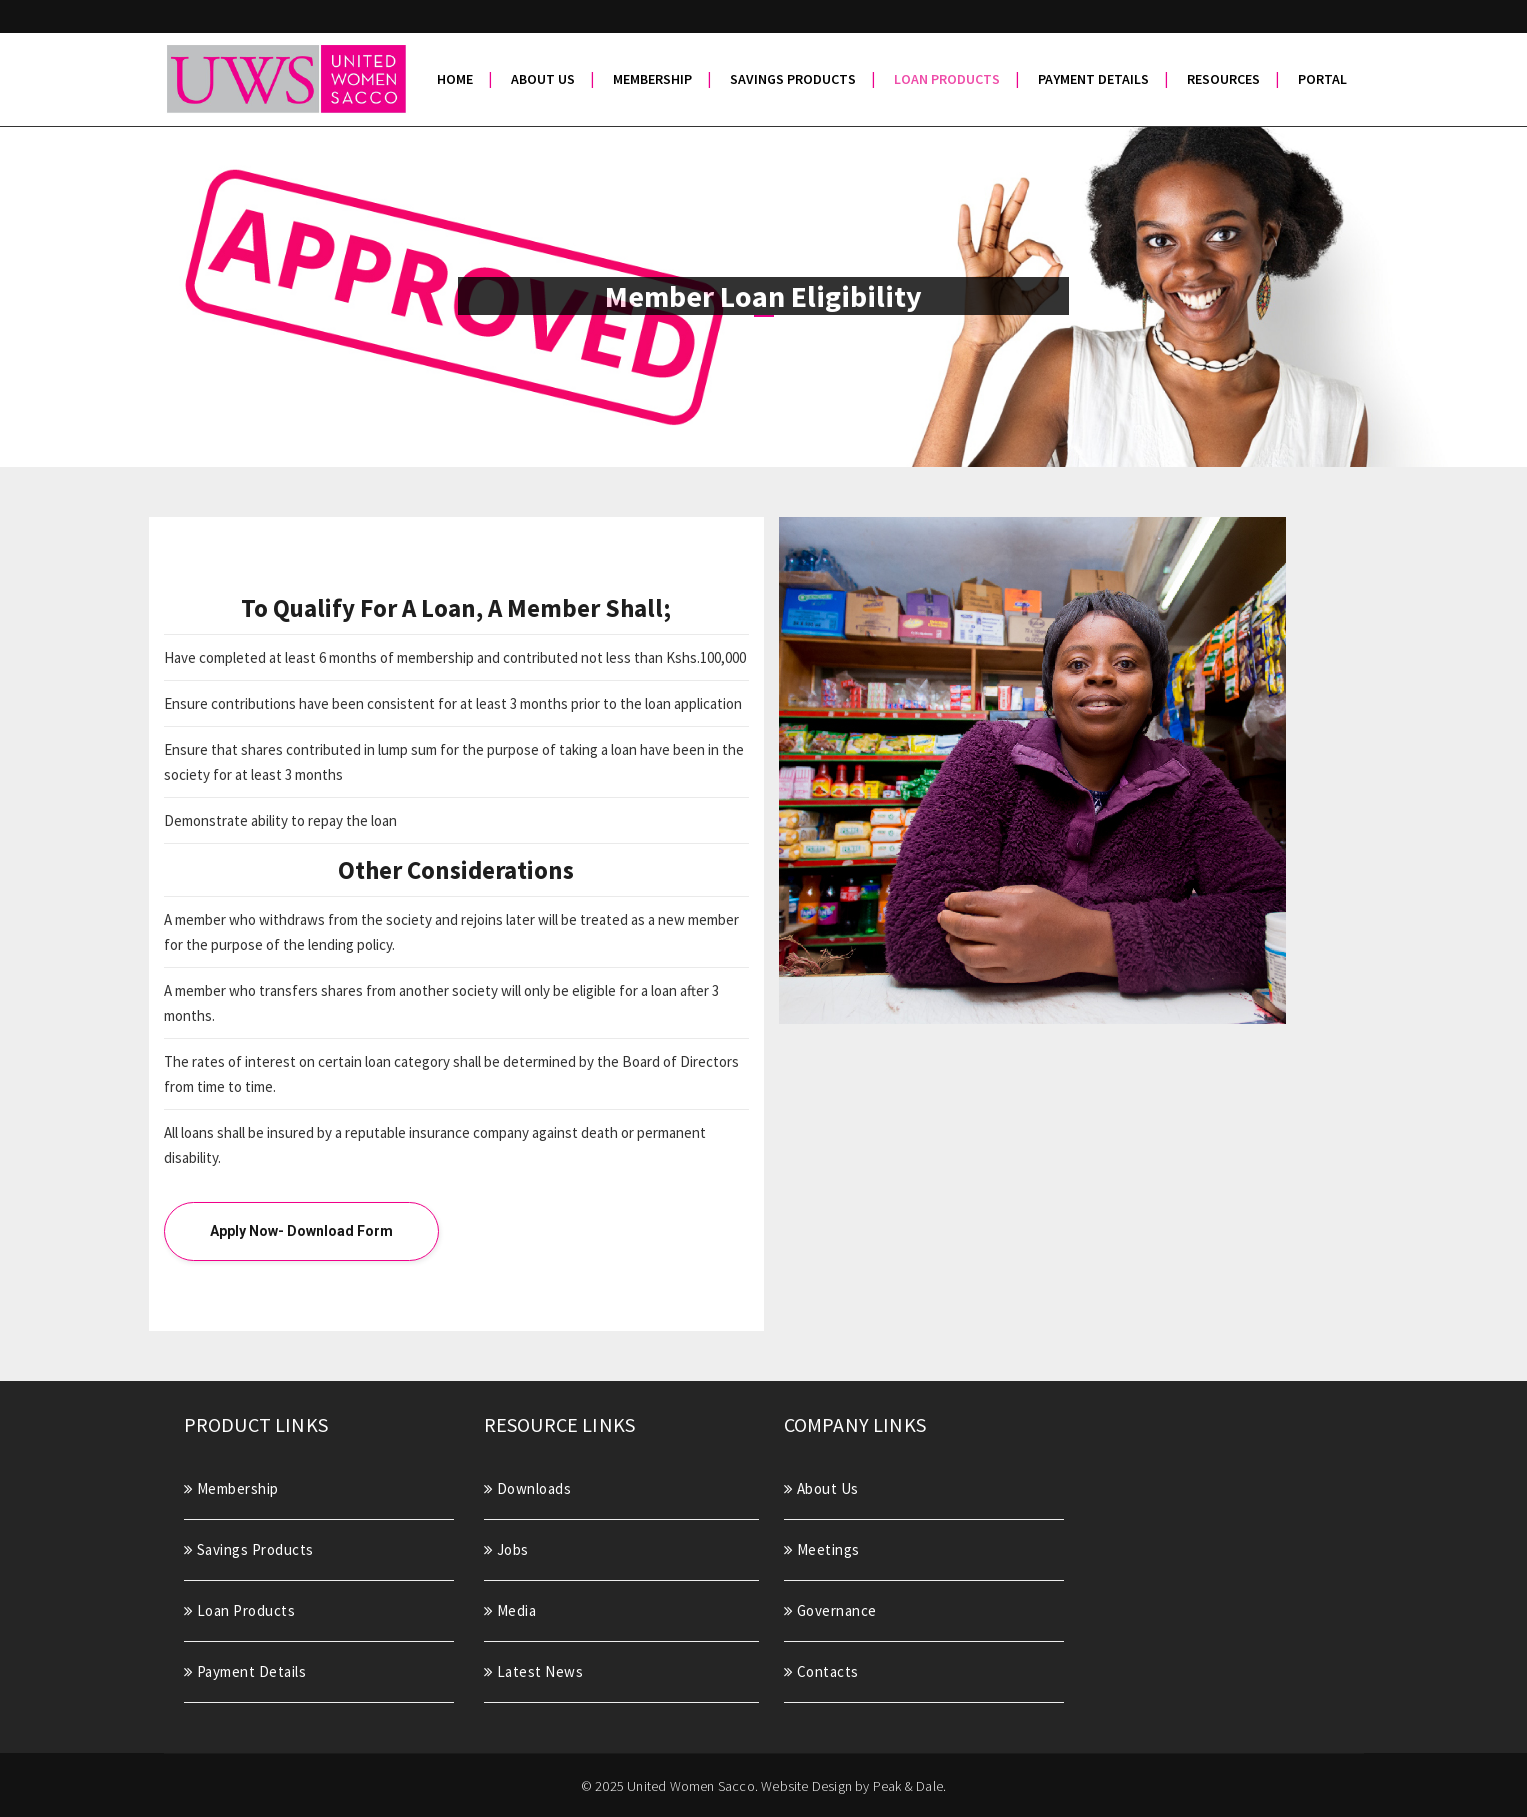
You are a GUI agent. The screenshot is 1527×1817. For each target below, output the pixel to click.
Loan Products (240, 1610)
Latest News (534, 1671)
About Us (821, 1488)
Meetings (822, 1549)
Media (510, 1610)
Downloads (528, 1488)
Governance (830, 1610)
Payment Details (245, 1671)
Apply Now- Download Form (301, 1231)
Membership (231, 1488)
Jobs (506, 1549)
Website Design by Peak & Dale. (853, 1786)
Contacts (821, 1671)
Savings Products (249, 1549)
